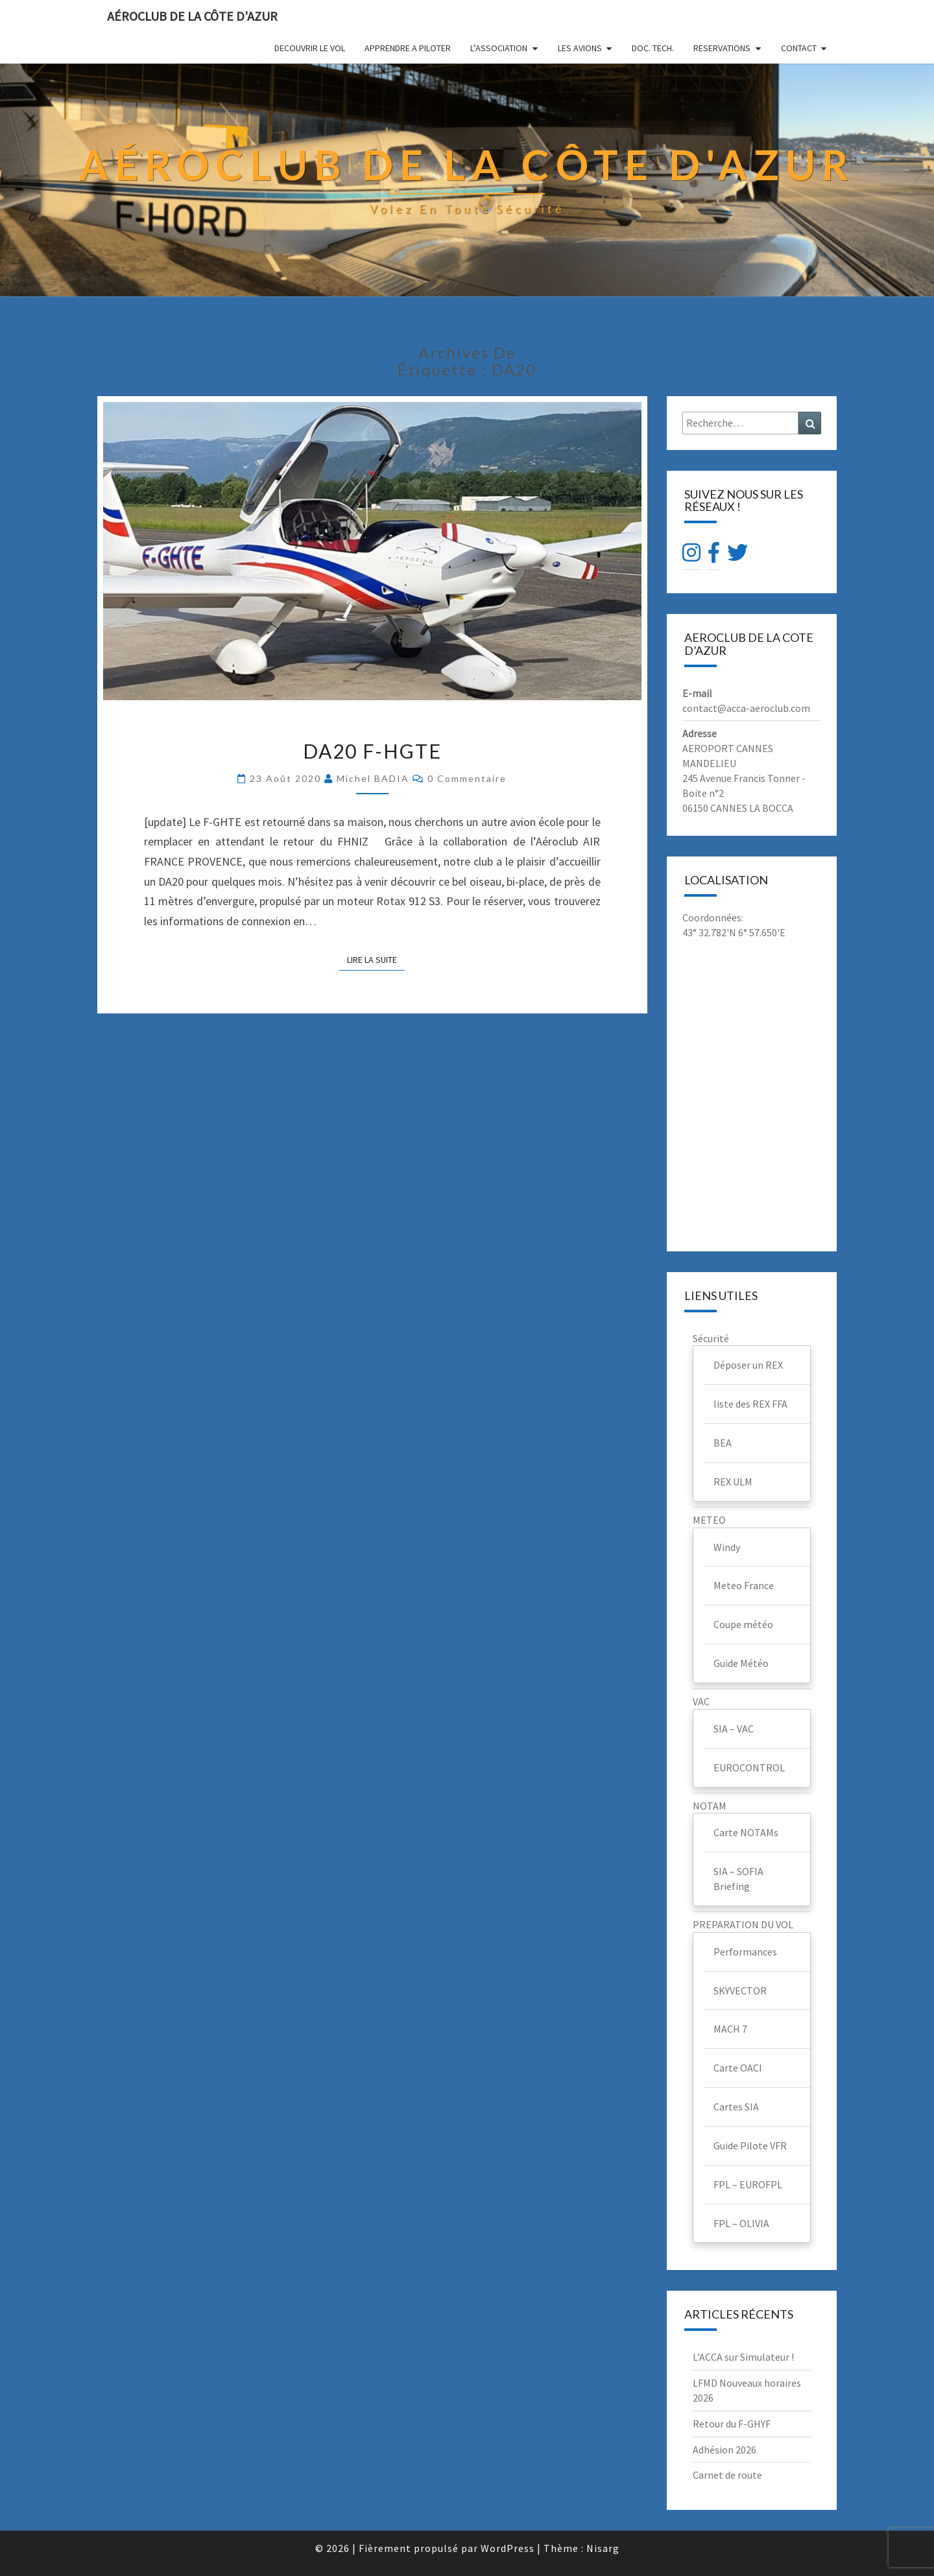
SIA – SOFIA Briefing (738, 1879)
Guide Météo (741, 1663)
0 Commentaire (467, 778)
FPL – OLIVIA (741, 2223)
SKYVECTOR (740, 1990)
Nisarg (602, 2548)
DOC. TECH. (653, 48)
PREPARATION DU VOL (743, 1924)
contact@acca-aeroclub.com (746, 708)
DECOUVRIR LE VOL (309, 48)
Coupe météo (743, 1624)
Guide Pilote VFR (750, 2145)
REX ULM (732, 1481)
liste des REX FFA (750, 1403)
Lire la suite (376, 959)
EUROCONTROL (749, 1767)
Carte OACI (737, 2067)
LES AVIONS (580, 48)
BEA (722, 1442)
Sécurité (711, 1338)
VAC (701, 1701)
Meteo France (743, 1585)
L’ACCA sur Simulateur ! (743, 2356)
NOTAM (709, 1805)
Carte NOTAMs (745, 1832)
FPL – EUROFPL (747, 2184)
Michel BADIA (373, 778)
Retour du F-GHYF (732, 2423)
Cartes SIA (736, 2106)
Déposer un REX (748, 1364)
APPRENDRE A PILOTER (408, 48)
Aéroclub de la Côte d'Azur (192, 16)
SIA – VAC (733, 1728)
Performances (745, 1951)
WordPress (507, 2548)
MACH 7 (730, 2028)
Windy (726, 1547)
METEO (709, 1519)
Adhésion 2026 (724, 2449)
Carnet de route (727, 2474)
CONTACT (799, 48)
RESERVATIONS (721, 48)
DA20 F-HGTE (372, 750)
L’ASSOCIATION (498, 48)
